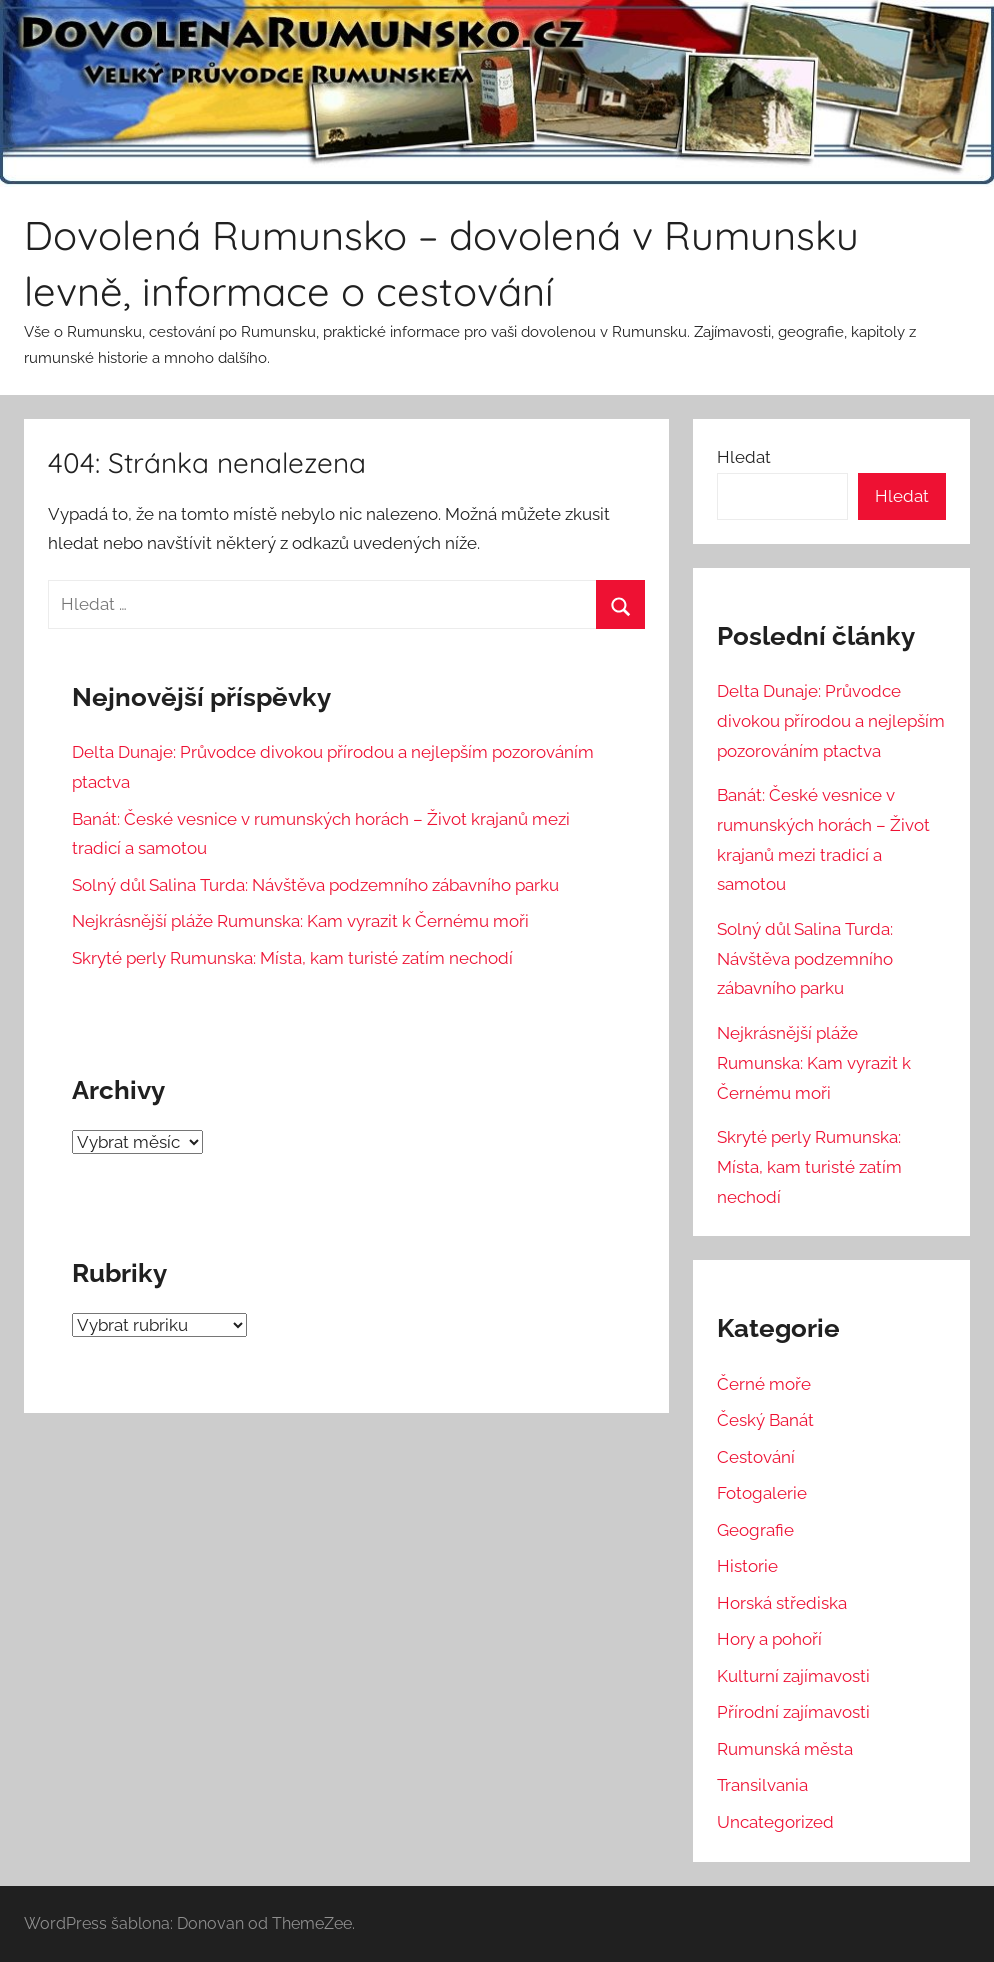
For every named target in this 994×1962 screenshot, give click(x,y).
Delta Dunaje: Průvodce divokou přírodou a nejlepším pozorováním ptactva (831, 721)
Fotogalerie (762, 1493)
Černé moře (764, 1384)
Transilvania (762, 1785)
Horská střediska (782, 1603)
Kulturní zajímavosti (793, 1676)
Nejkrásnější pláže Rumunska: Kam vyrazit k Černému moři (300, 921)
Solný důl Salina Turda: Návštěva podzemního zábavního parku (315, 885)
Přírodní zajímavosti (793, 1712)
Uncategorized (775, 1822)
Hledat (744, 457)
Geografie (755, 1530)
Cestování (756, 1457)
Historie (747, 1566)
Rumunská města (785, 1749)
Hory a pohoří (769, 1639)
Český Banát (765, 1420)
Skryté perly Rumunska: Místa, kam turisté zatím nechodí (292, 958)
